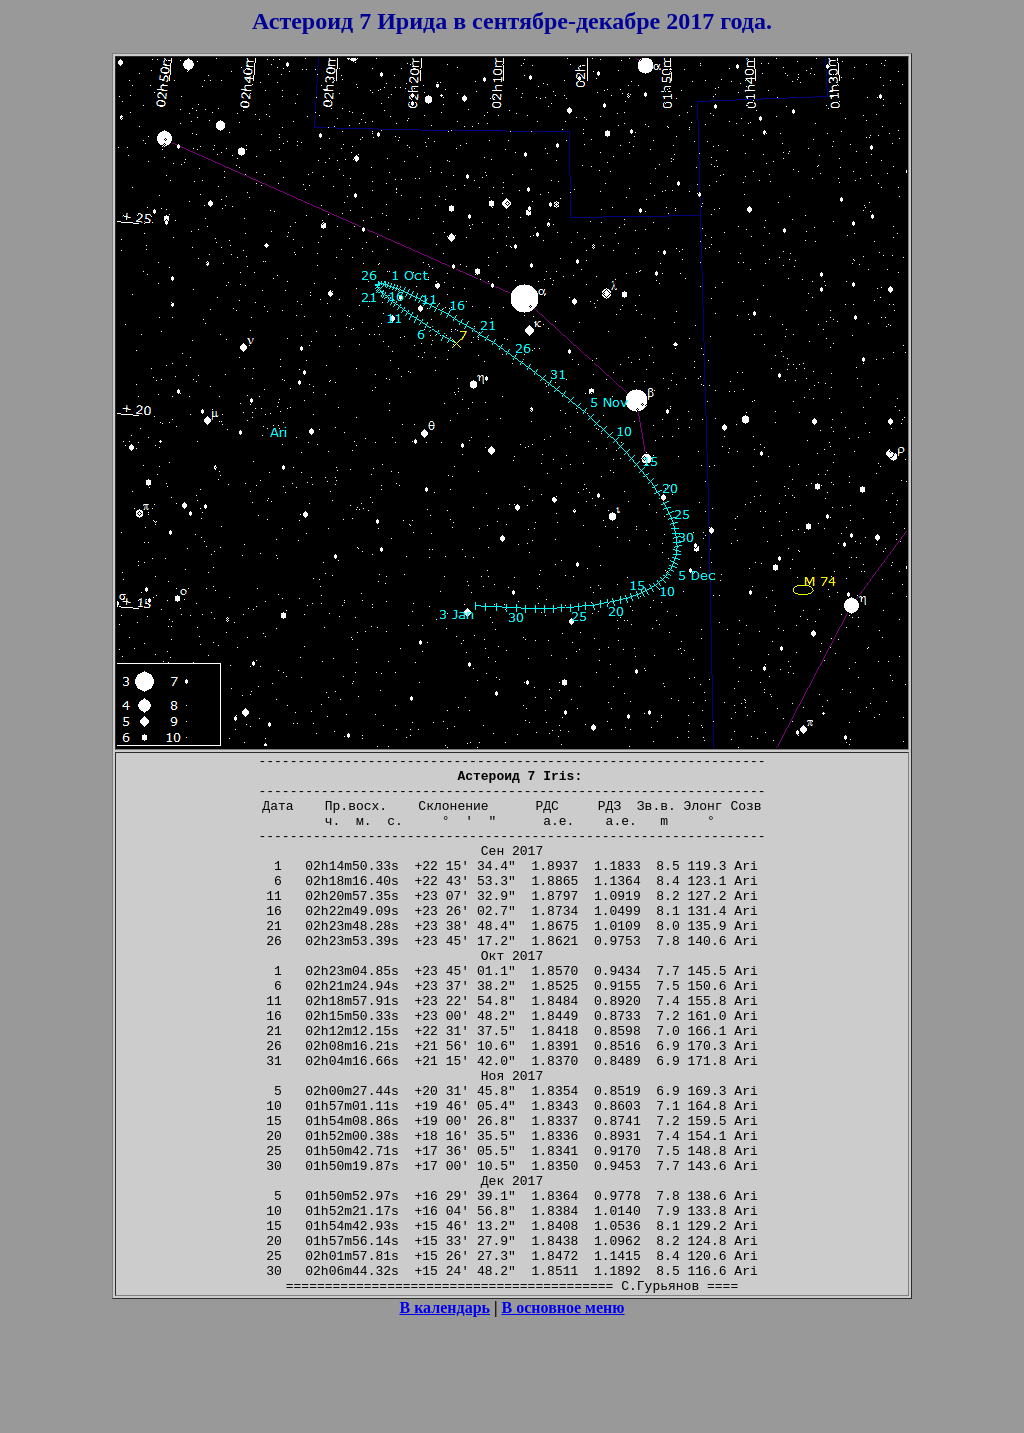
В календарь (444, 1415)
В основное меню (563, 1415)
